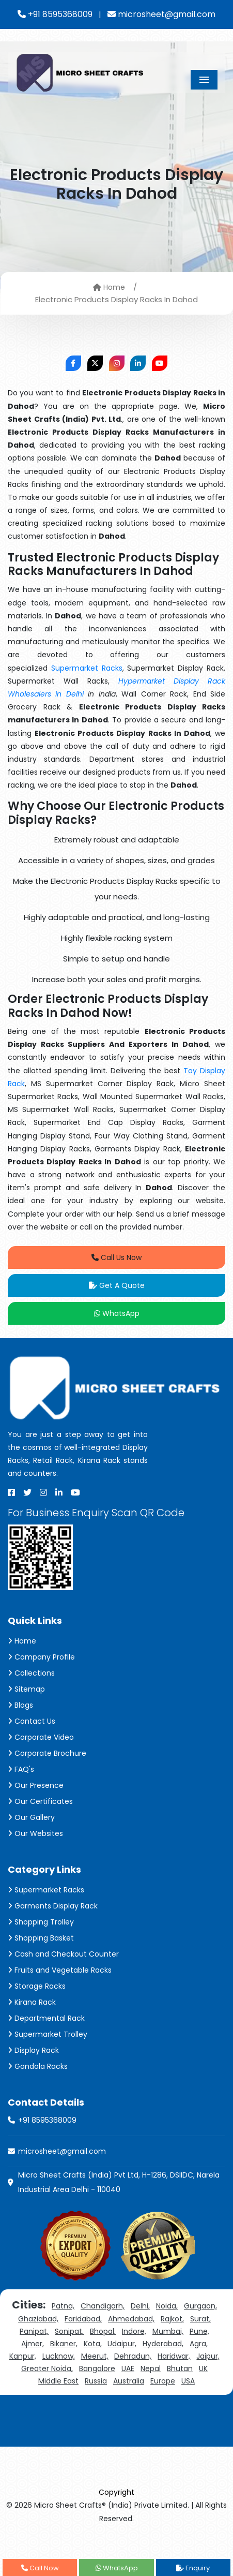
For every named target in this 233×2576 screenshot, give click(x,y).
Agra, (199, 2343)
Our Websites (35, 1833)
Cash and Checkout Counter (63, 1954)
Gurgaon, (200, 2306)
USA (188, 2381)
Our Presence (36, 1785)
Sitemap (26, 1689)
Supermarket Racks (86, 668)
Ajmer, (32, 2343)
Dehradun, (132, 2356)
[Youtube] (75, 1492)
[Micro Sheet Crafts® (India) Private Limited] (81, 72)
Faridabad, (83, 2319)
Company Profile (41, 1657)
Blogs (20, 1705)
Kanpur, (22, 2356)
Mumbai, (167, 2331)
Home (109, 287)
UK (203, 2368)
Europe (162, 2381)
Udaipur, (121, 2343)
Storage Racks (37, 1986)
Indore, (134, 2331)
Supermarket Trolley (47, 2034)
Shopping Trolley (41, 1922)
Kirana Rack (32, 2002)
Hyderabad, (163, 2343)
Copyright (116, 2492)
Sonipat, (69, 2331)
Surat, (200, 2319)
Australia (128, 2381)
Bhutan (180, 2368)
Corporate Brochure (47, 1753)
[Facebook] (11, 1492)
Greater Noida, (47, 2368)
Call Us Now (116, 1257)
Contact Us (31, 1721)
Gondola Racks (38, 2066)
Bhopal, (103, 2331)
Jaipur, (208, 2356)
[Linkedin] (59, 1492)
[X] (27, 1492)
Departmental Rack (46, 2018)
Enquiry (193, 2568)
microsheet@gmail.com (161, 14)
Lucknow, (58, 2356)
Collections (31, 1673)
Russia (96, 2381)
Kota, (93, 2343)
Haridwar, (174, 2356)
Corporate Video (41, 1737)
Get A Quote (117, 1285)
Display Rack (33, 2050)
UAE (127, 2368)
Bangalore (97, 2368)
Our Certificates (40, 1801)
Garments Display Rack (53, 1906)
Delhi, (140, 2306)
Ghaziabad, (38, 2319)
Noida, (167, 2306)
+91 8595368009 (55, 14)
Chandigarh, (103, 2306)
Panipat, (34, 2331)
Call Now (40, 2568)
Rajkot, (172, 2319)
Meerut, (94, 2356)
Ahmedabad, (131, 2319)
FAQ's (21, 1769)
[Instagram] (43, 1492)
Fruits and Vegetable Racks (60, 1970)
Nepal (151, 2368)
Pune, (199, 2331)
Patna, (63, 2306)
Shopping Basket (41, 1938)
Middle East (58, 2381)
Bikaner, (63, 2343)
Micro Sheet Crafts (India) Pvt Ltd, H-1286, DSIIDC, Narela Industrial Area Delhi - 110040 (119, 2182)
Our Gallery (31, 1817)
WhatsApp (116, 1313)
